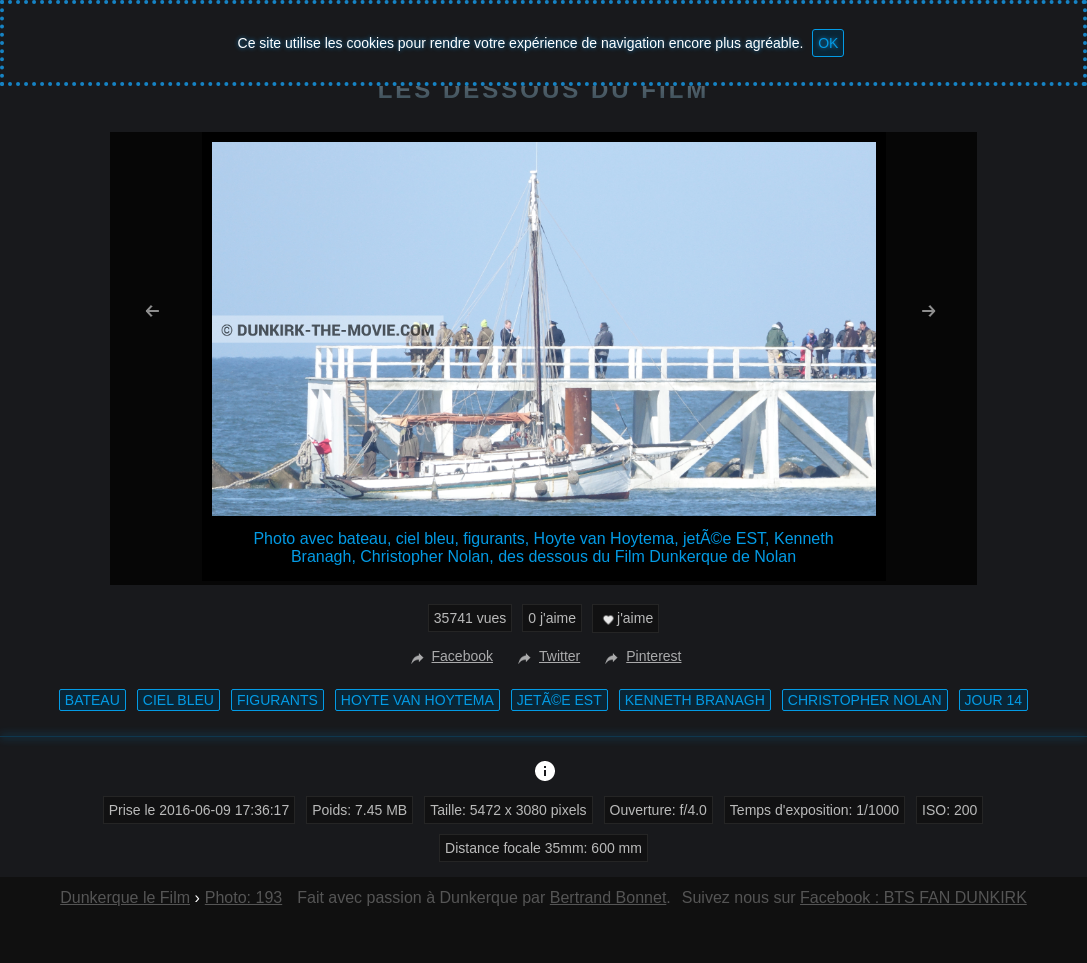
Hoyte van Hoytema (417, 700)
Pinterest (640, 656)
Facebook (449, 656)
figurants (277, 700)
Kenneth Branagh (695, 700)
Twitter (546, 656)
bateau (92, 700)
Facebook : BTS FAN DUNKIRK (913, 897)
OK (828, 43)
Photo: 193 (243, 897)
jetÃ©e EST (559, 700)
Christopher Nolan (865, 700)
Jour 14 (994, 700)
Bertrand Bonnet (608, 897)
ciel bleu (178, 700)
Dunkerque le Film (125, 897)
